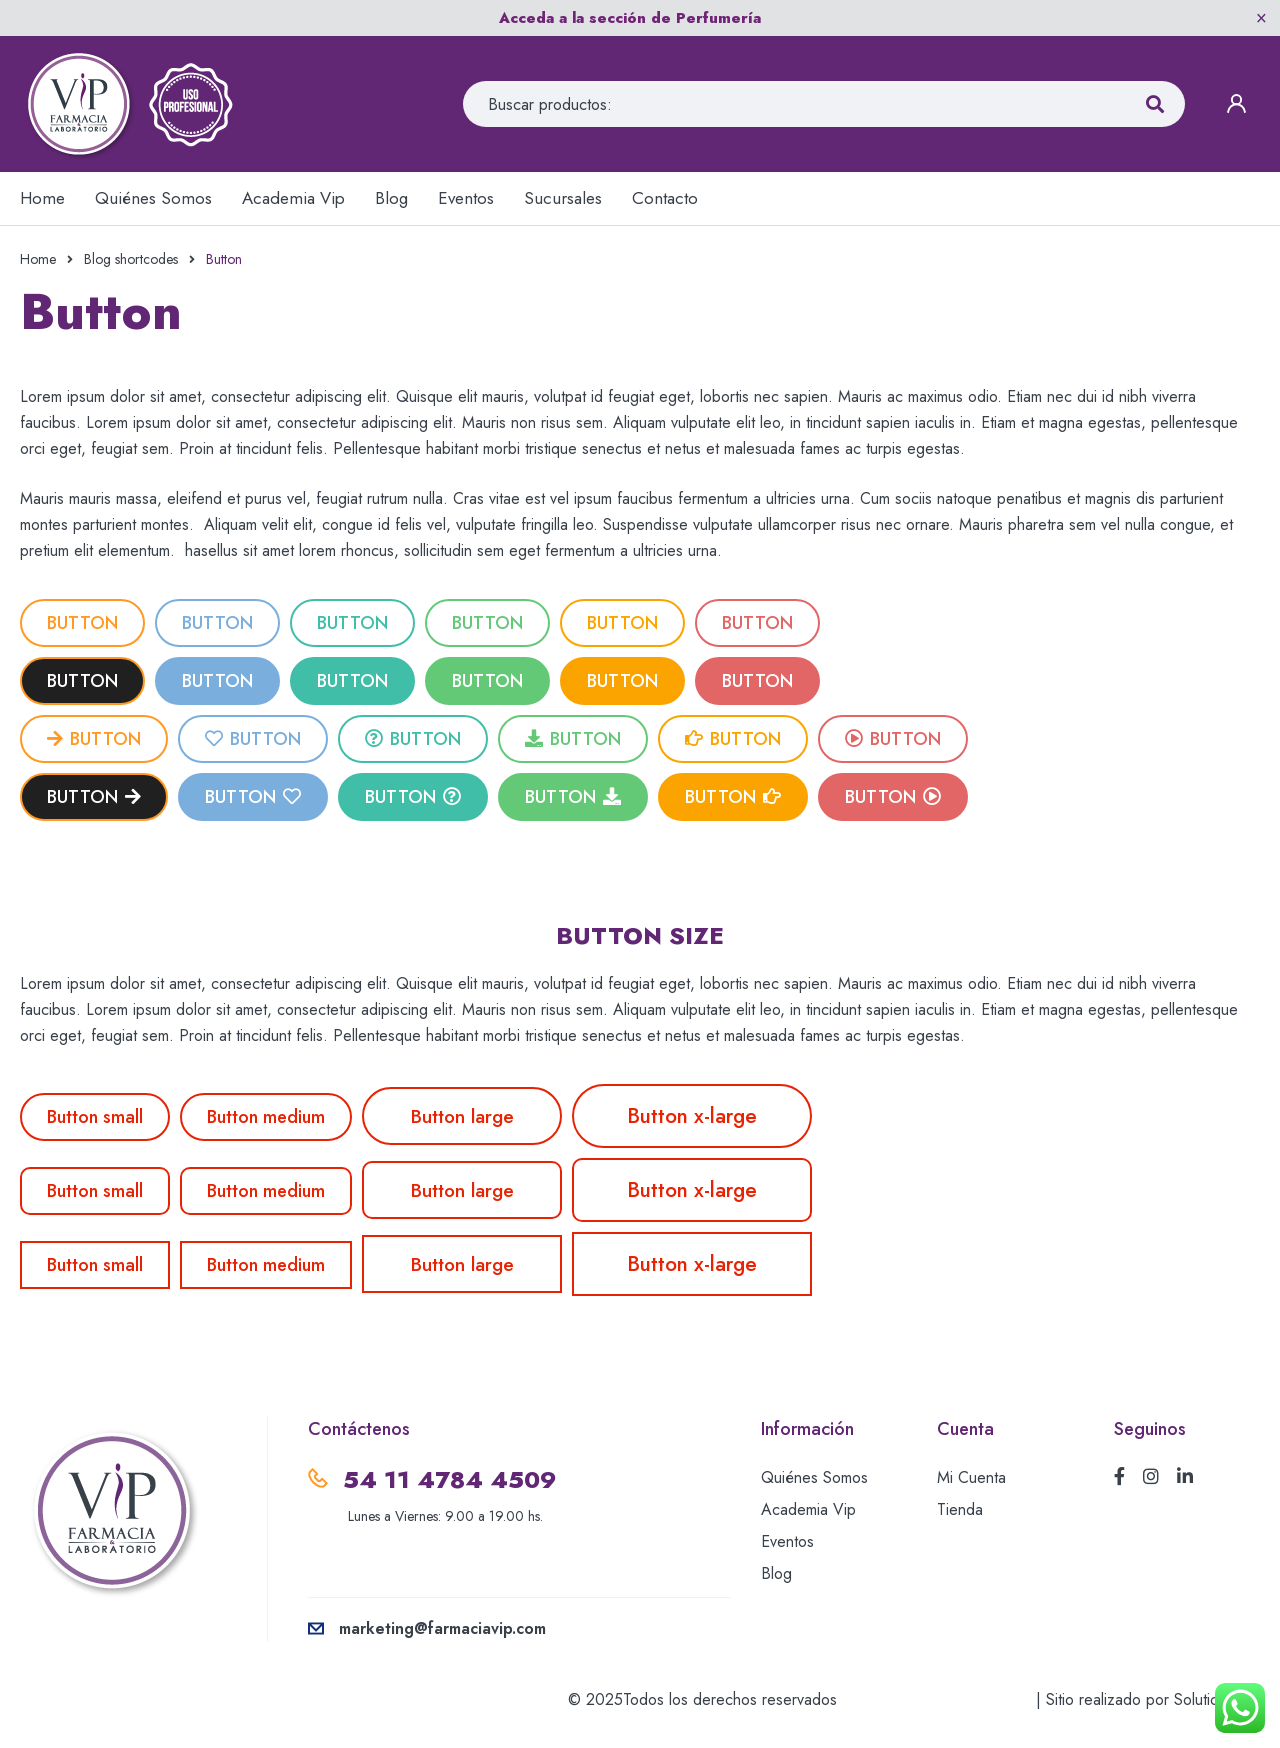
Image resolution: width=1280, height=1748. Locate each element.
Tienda (960, 1509)
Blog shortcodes (131, 259)
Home (38, 259)
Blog (776, 1573)
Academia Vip (808, 1509)
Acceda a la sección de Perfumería (630, 18)
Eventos (787, 1541)
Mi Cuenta (971, 1477)
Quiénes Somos (814, 1477)
